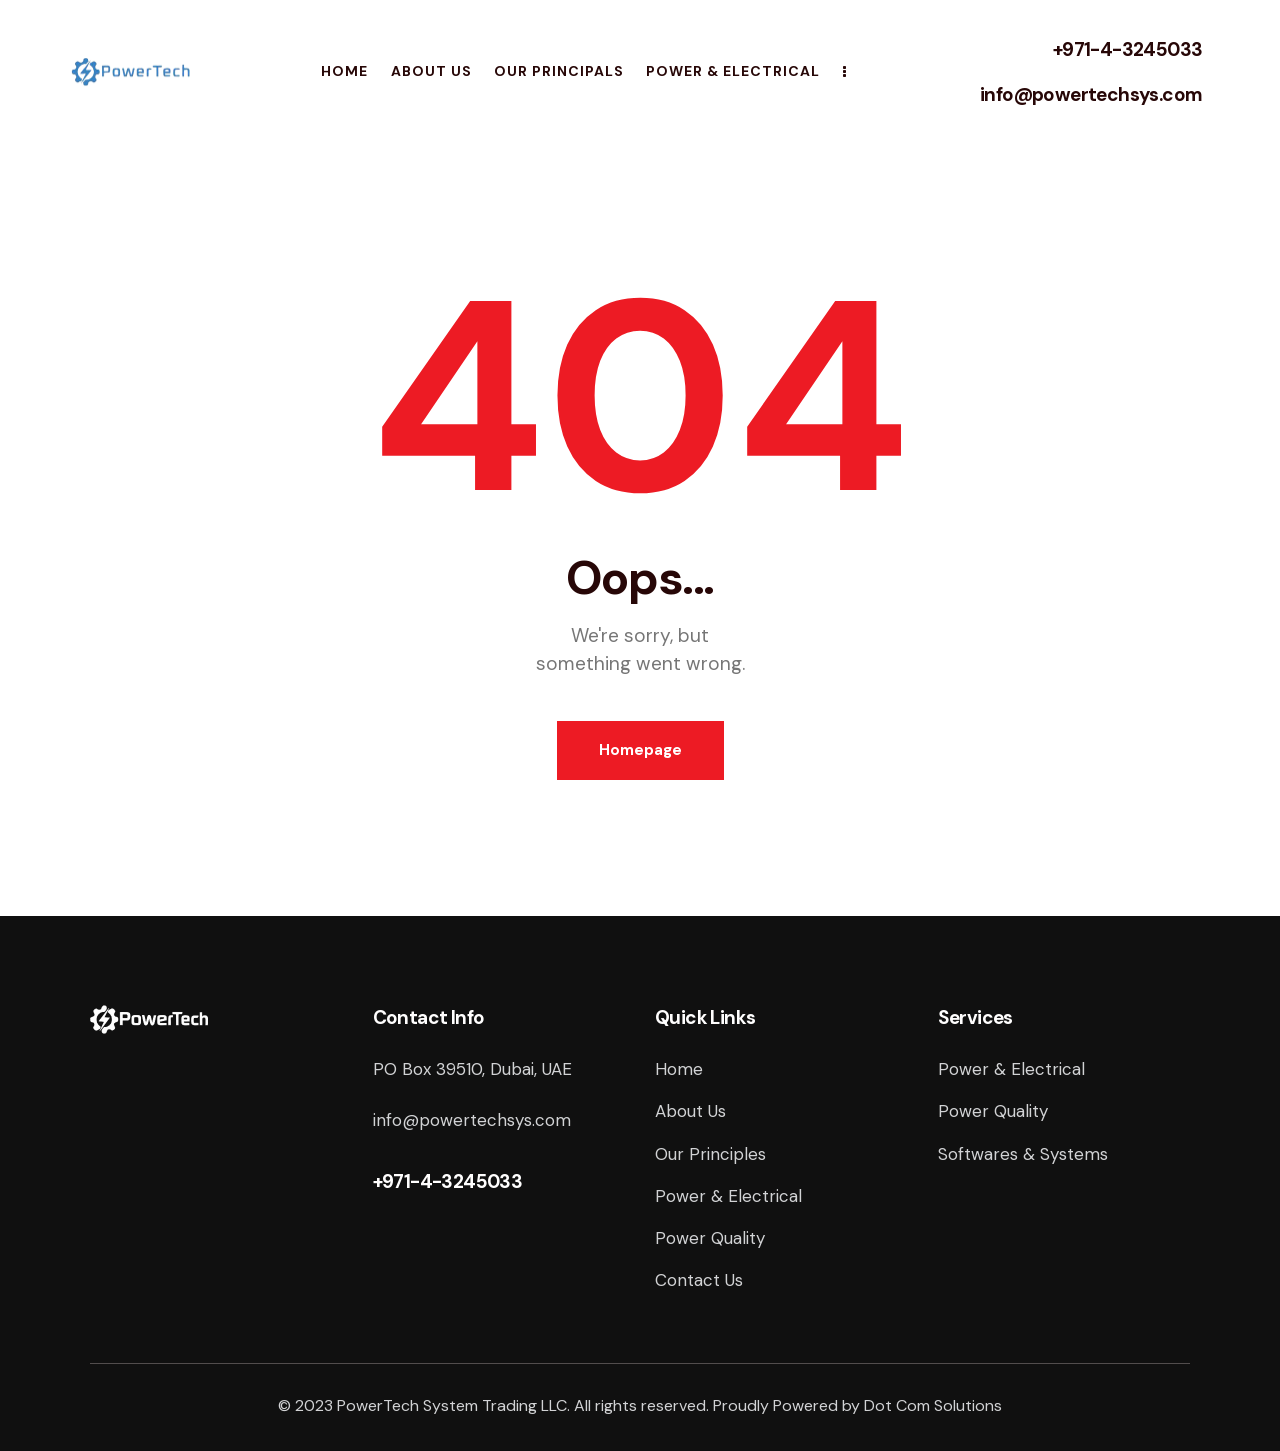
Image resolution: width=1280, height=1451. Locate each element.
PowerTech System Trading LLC (452, 1405)
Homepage (640, 750)
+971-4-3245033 (1128, 49)
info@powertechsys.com (1091, 94)
